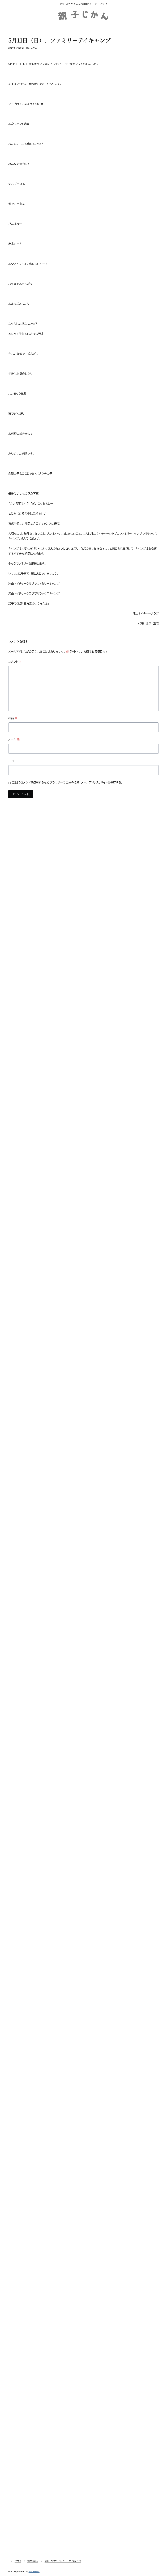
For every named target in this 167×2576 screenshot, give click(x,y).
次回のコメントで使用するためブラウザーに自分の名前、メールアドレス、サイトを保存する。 (67, 782)
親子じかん (31, 47)
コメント (15, 661)
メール (14, 739)
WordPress (34, 2571)
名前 (12, 718)
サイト (11, 761)
